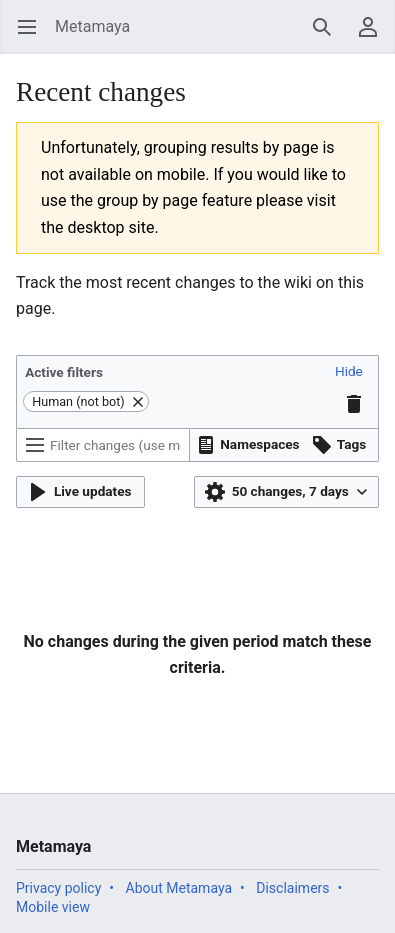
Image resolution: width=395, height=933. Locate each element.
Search (328, 36)
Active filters (64, 372)
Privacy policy (58, 888)
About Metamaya (179, 888)
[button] (349, 372)
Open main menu (33, 36)
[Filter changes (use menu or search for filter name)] (103, 445)
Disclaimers (292, 888)
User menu (374, 36)
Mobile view (53, 907)
